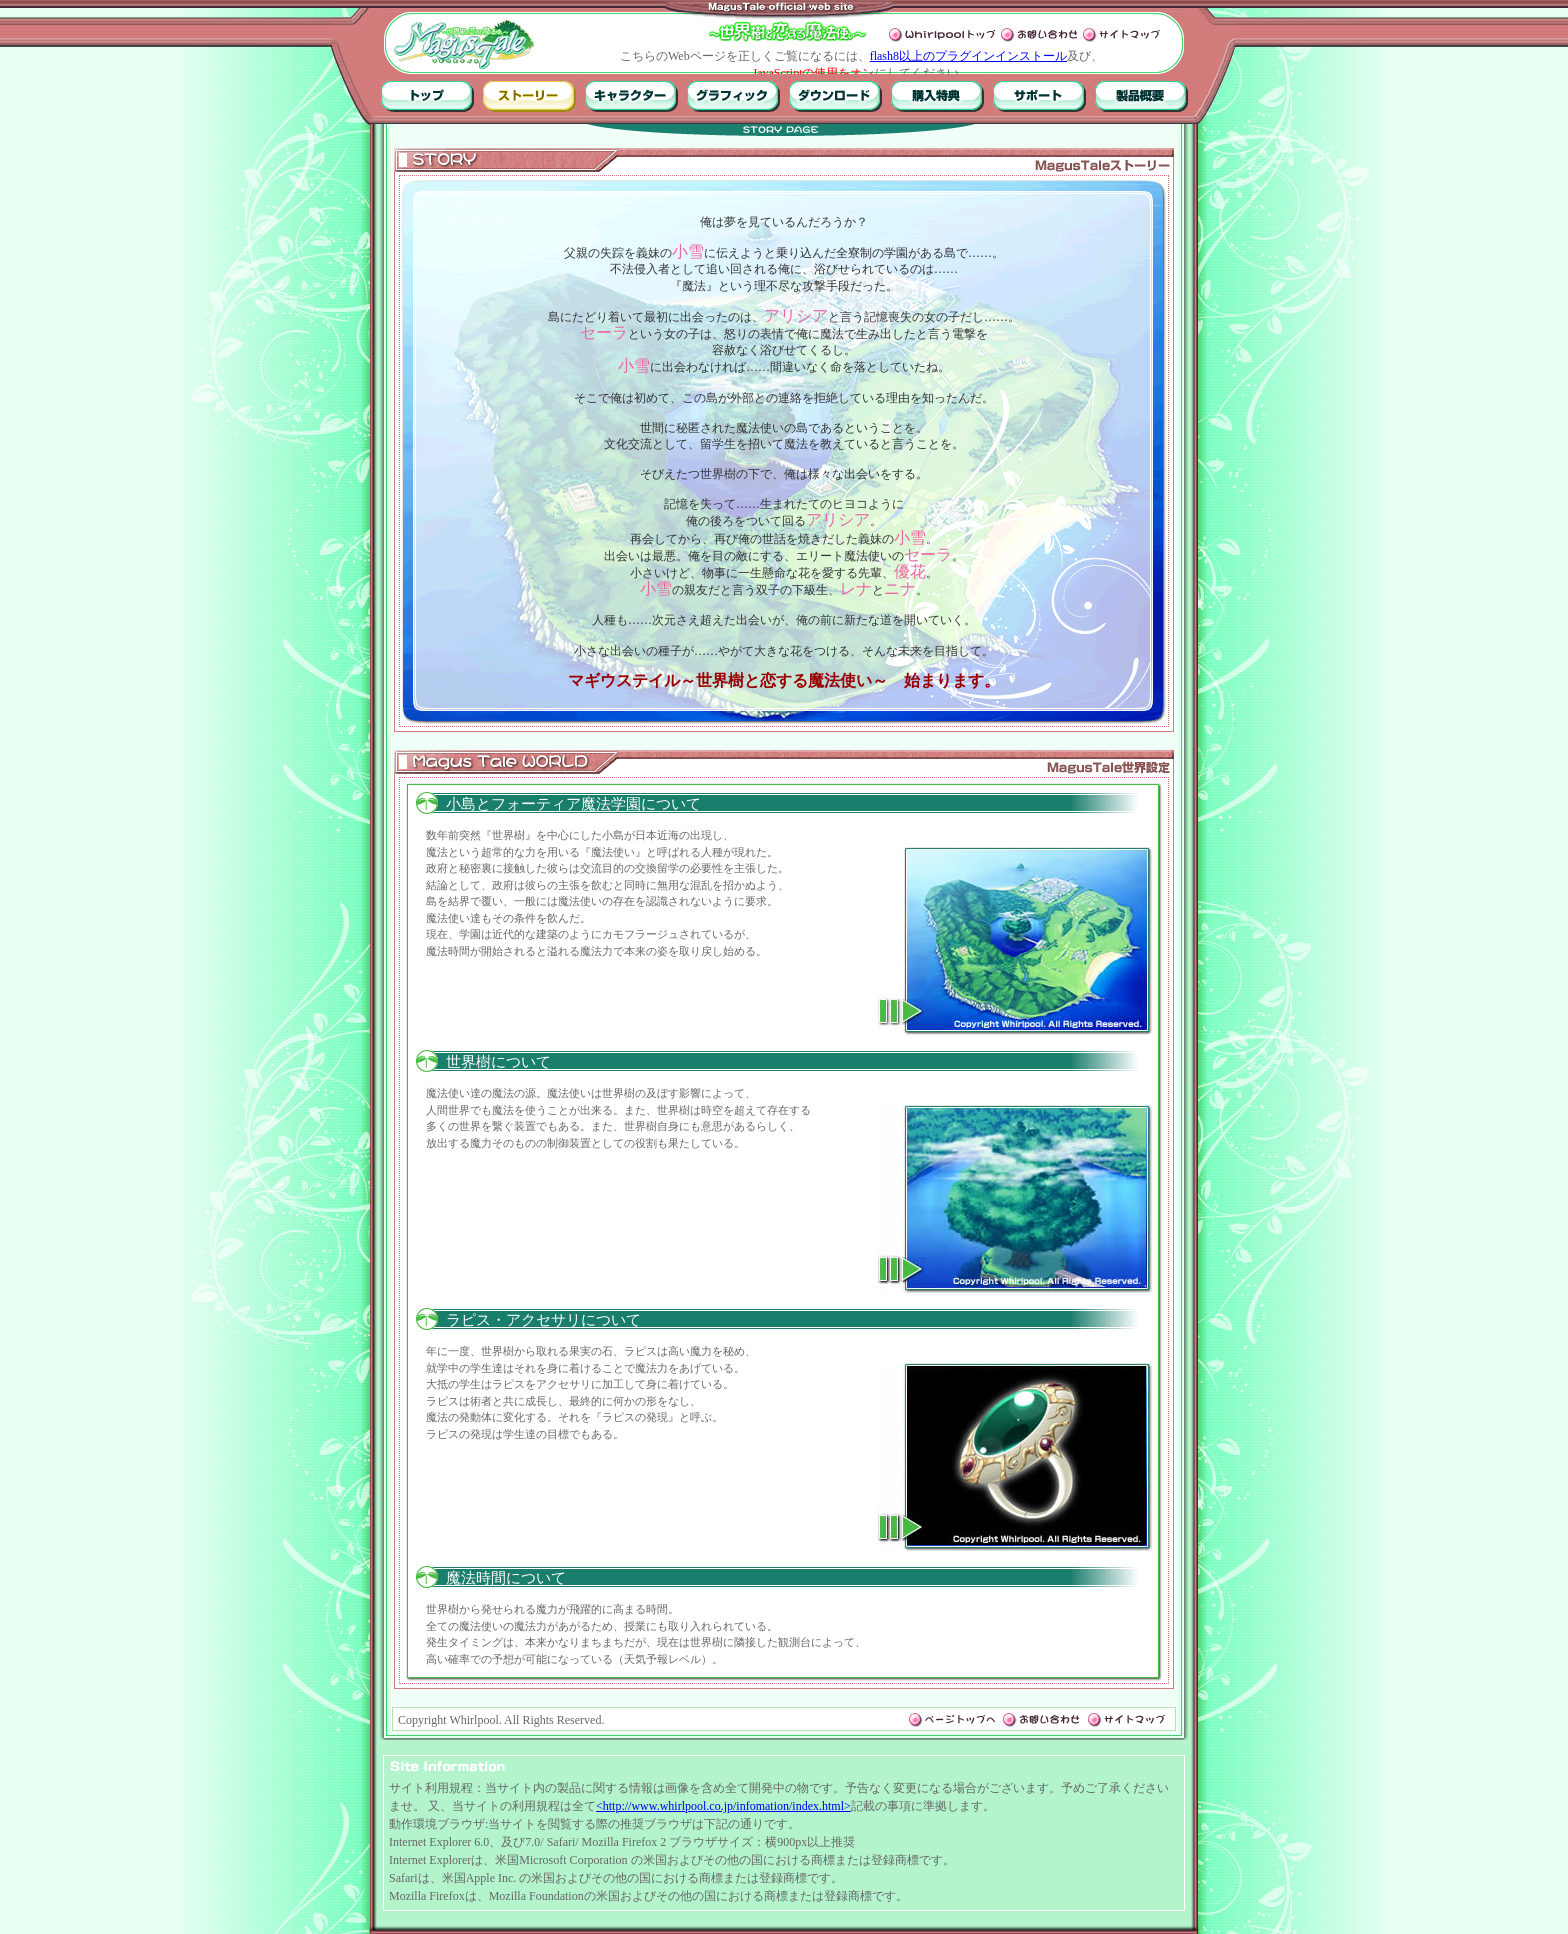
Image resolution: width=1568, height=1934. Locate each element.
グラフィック (733, 96)
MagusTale (464, 44)
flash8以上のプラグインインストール (968, 56)
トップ (427, 96)
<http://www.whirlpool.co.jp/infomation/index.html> (723, 1806)
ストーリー (529, 96)
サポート (1039, 96)
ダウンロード (835, 96)
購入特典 (937, 96)
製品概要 (1141, 96)
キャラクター (631, 96)
